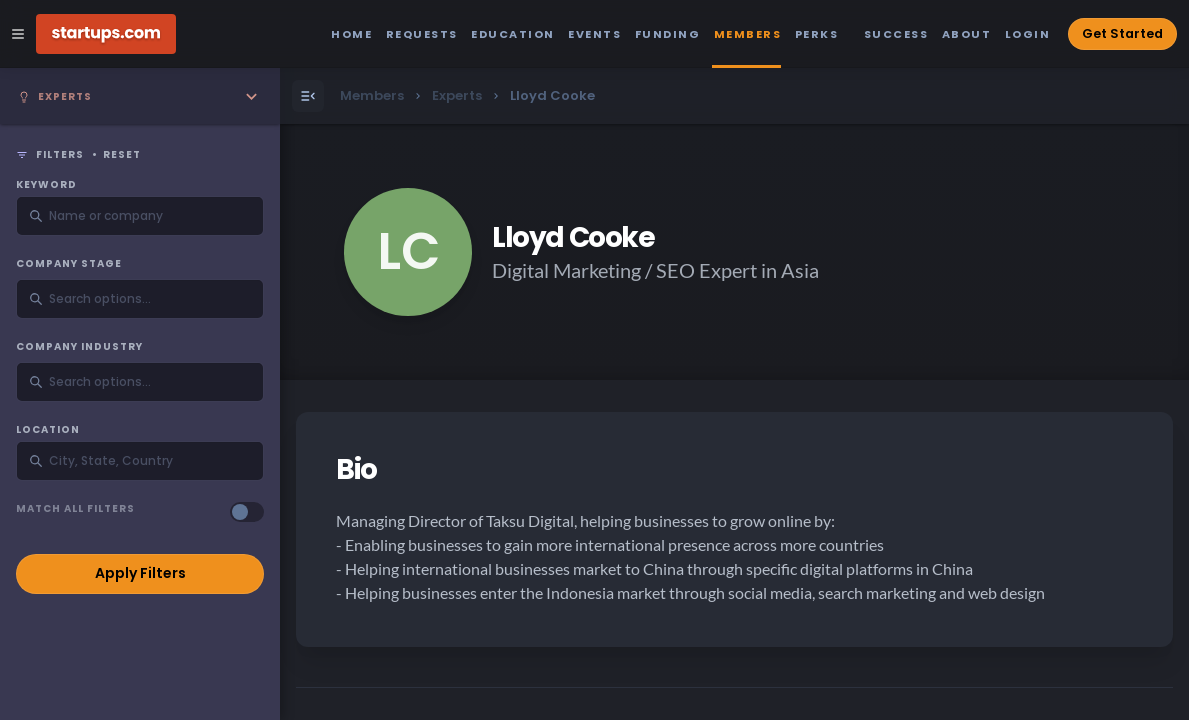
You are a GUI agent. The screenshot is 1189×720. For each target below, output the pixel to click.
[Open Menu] (308, 96)
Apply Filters (140, 573)
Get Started (1122, 33)
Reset (122, 155)
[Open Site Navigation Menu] (18, 34)
